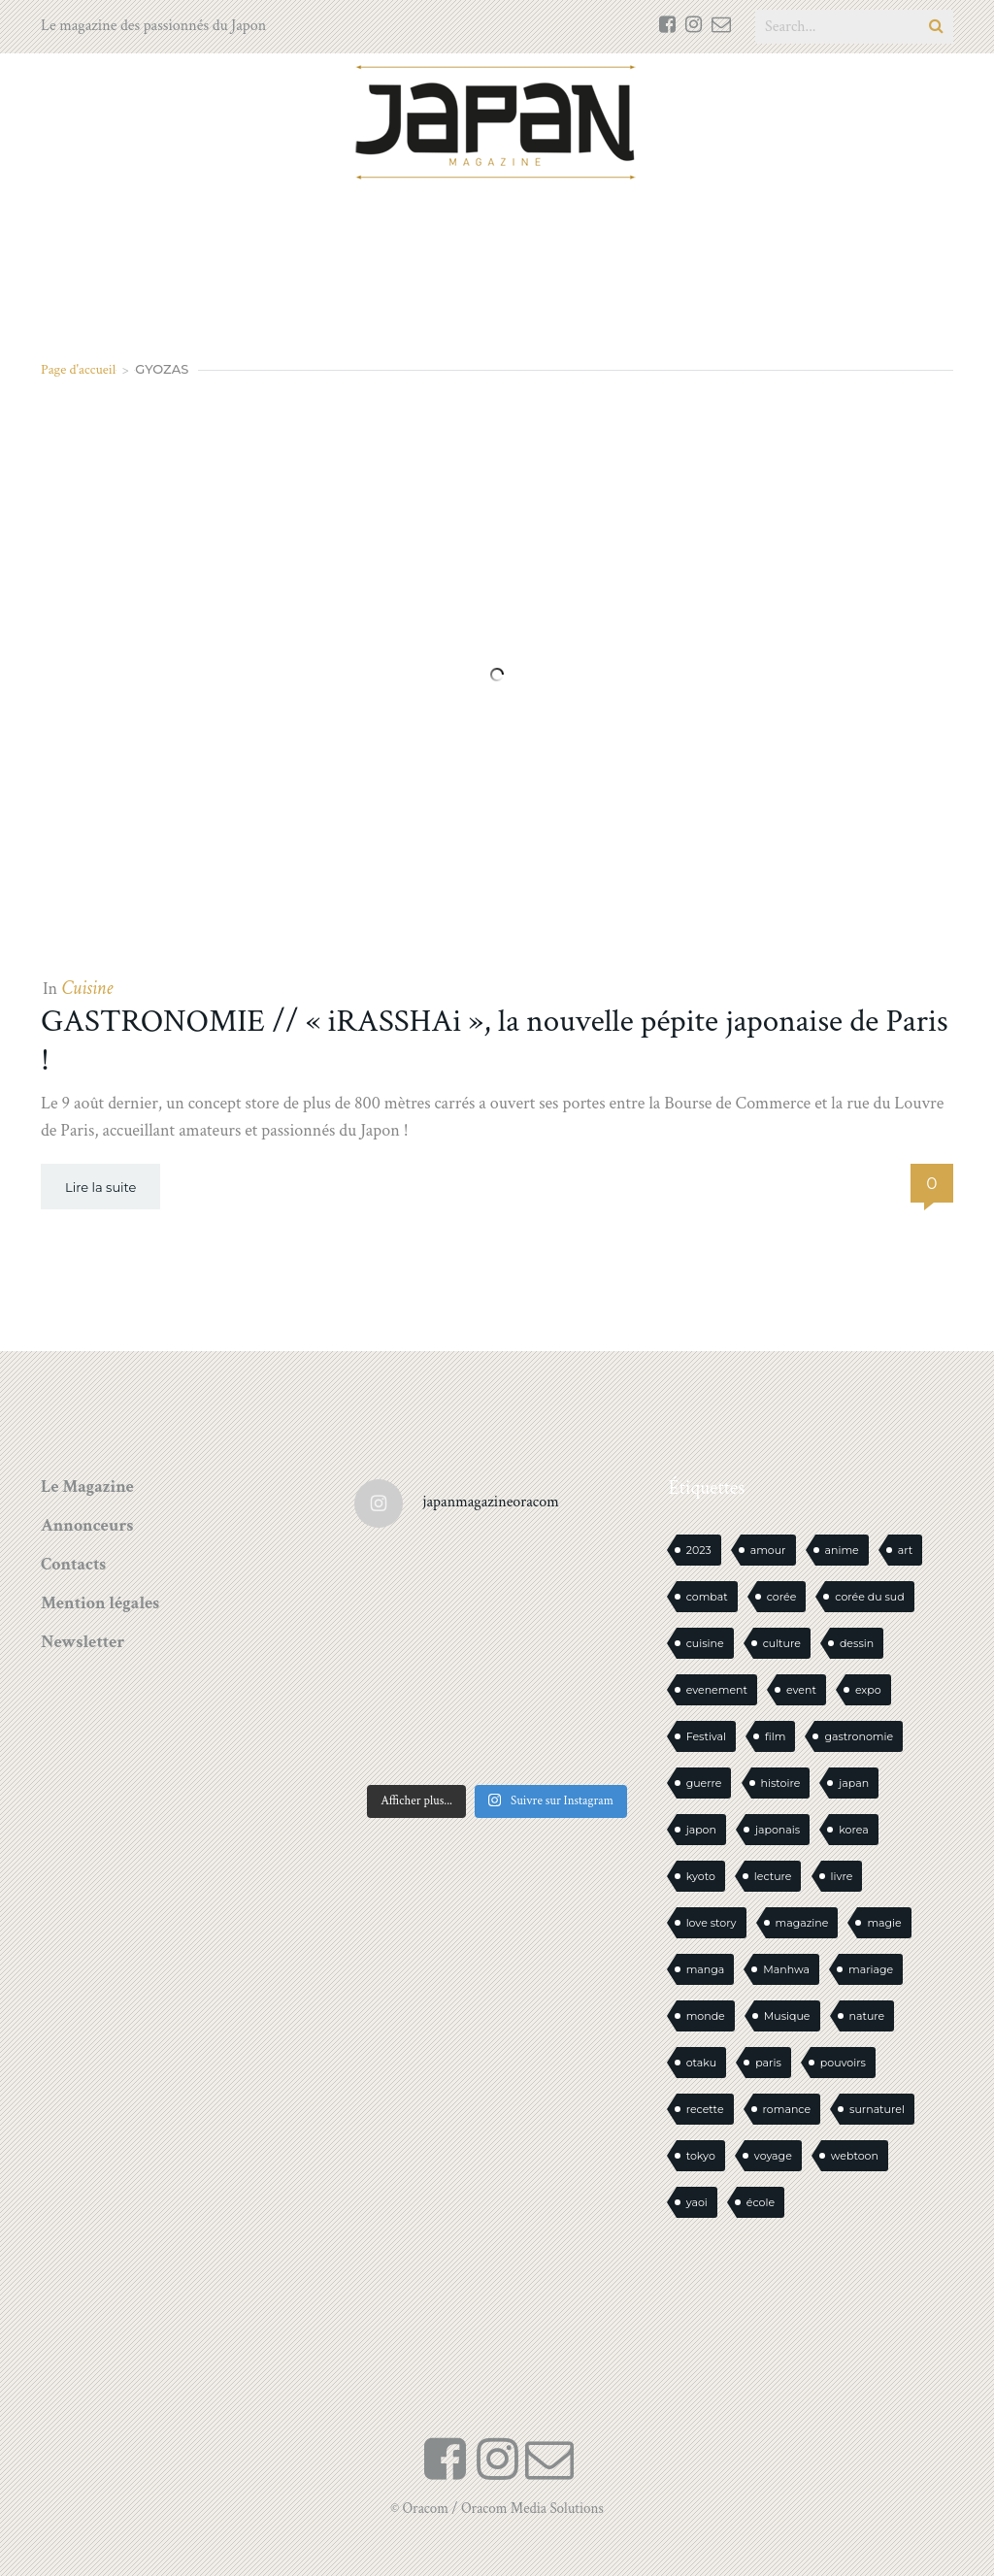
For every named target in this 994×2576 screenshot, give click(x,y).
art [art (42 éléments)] (905, 1550)
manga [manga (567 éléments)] (705, 1969)
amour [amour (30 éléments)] (768, 1550)
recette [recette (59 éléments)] (705, 2109)
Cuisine (87, 988)
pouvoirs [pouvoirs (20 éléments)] (843, 2062)
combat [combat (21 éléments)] (707, 1596)
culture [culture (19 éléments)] (782, 1643)
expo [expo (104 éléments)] (868, 1690)
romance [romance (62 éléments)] (787, 2109)
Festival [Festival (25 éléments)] (706, 1736)
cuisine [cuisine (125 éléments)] (705, 1643)
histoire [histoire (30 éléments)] (781, 1783)
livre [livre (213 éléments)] (842, 1876)
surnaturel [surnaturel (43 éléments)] (877, 2109)
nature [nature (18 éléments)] (867, 2016)
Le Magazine (87, 1486)
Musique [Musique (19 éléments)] (787, 2016)
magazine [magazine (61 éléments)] (802, 1923)
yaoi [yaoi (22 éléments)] (697, 2202)
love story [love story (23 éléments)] (711, 1923)
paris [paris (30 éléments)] (768, 2062)
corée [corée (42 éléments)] (782, 1596)
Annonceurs (87, 1525)
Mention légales (100, 1603)
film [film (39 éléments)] (775, 1736)
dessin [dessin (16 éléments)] (857, 1643)
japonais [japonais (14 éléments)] (777, 1829)
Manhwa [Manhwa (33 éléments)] (786, 1969)
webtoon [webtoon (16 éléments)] (854, 2156)
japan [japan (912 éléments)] (854, 1783)
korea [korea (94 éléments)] (853, 1829)
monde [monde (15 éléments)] (705, 2016)
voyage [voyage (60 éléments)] (773, 2156)
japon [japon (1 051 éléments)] (701, 1829)
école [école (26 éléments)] (760, 2202)
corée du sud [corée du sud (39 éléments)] (869, 1596)
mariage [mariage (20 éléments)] (870, 1969)
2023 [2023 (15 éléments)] (699, 1550)
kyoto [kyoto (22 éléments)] (700, 1876)
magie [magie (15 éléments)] (884, 1923)
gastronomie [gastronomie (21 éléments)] (858, 1736)
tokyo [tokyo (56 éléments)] (700, 2156)
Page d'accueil (78, 369)
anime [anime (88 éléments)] (842, 1550)
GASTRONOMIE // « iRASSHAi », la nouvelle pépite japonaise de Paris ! (494, 1041)
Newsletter (83, 1642)
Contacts (73, 1564)
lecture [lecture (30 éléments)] (773, 1876)
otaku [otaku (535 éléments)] (701, 2062)
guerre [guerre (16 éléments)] (704, 1783)
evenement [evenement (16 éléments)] (716, 1690)
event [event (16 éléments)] (801, 1690)
